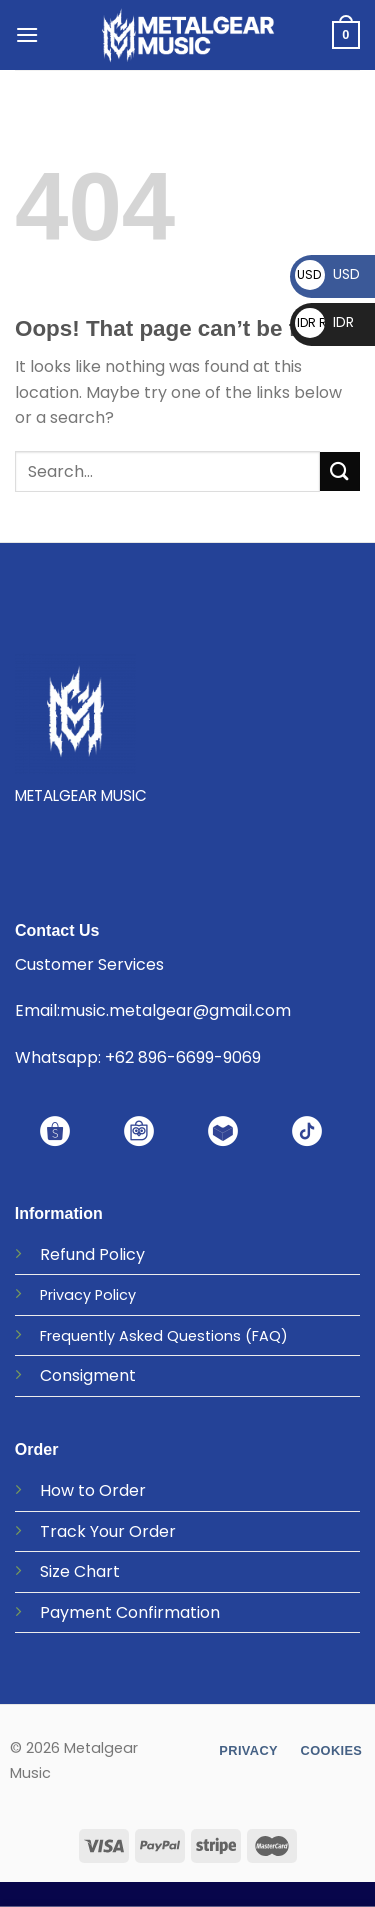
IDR (324, 322)
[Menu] (27, 34)
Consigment (88, 1375)
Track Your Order (108, 1531)
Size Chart (80, 1571)
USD (327, 274)
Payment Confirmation (130, 1612)
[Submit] (340, 471)
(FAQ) (266, 1336)
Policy (122, 1254)
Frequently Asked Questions (140, 1336)
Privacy (65, 1295)
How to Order (93, 1490)
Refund (67, 1254)
